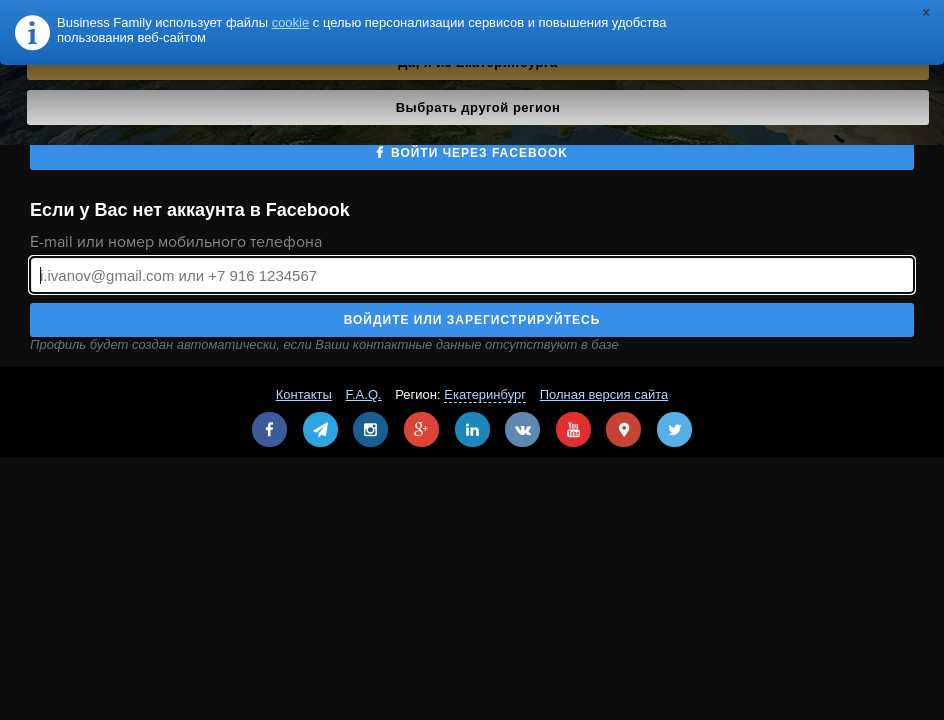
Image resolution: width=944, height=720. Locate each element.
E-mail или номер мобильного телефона (176, 242)
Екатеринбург (485, 394)
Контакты (304, 394)
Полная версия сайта (604, 394)
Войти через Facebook (479, 153)
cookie (291, 22)
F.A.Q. (364, 394)
